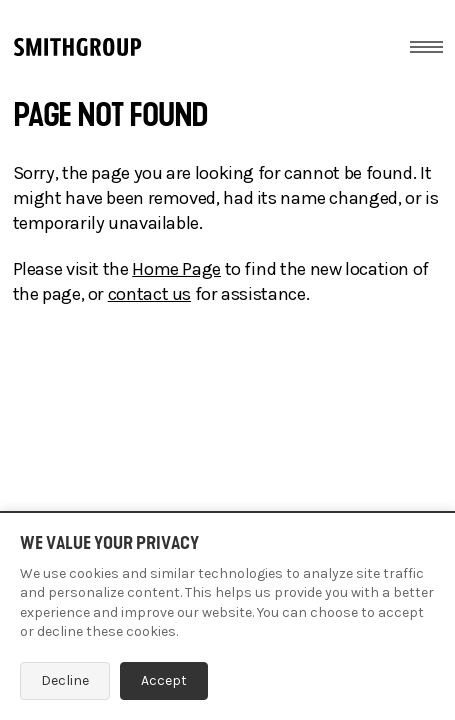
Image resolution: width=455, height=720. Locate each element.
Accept (164, 680)
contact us (149, 294)
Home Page (176, 269)
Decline (65, 680)
